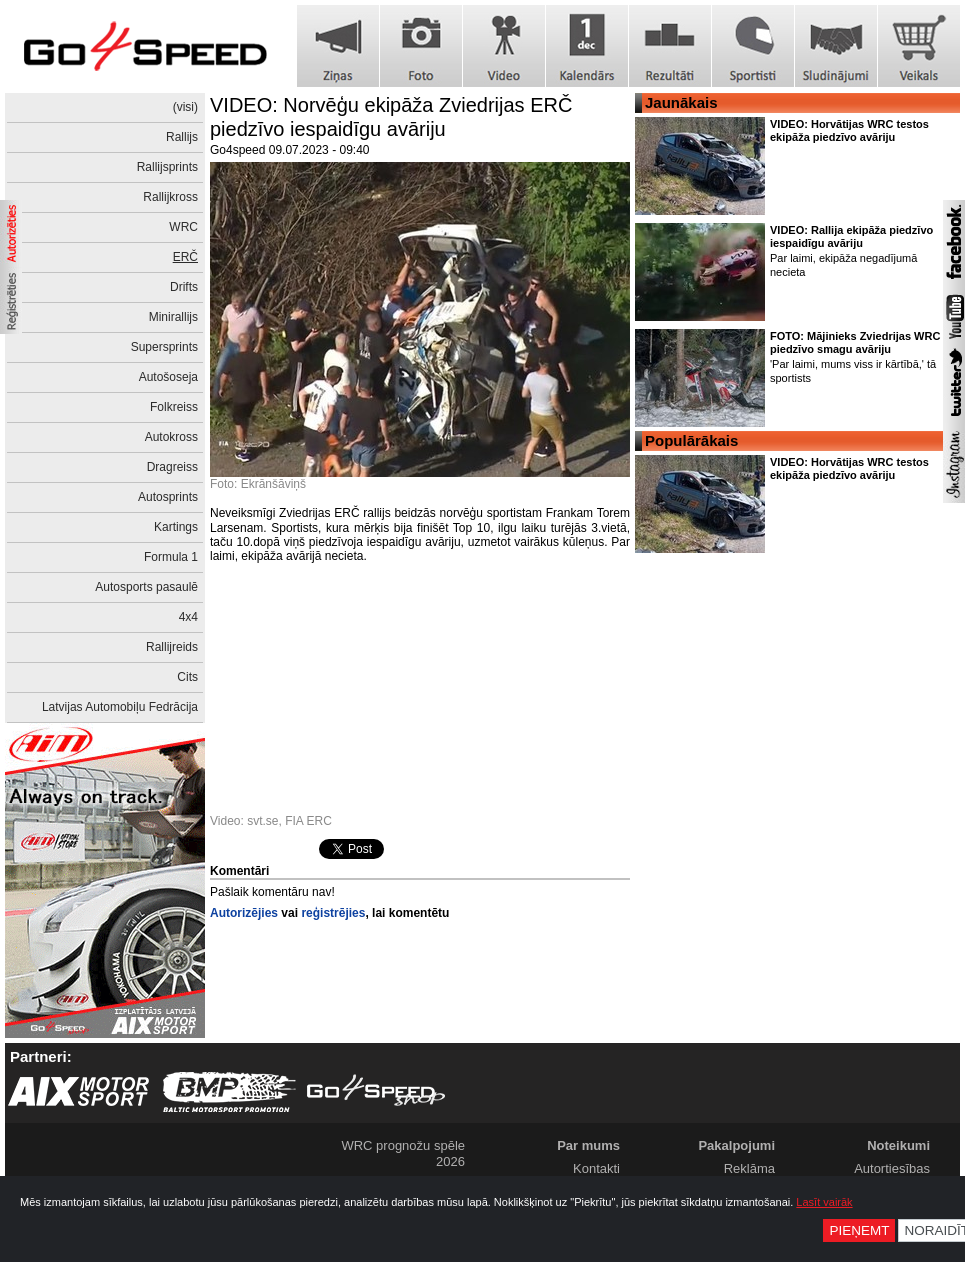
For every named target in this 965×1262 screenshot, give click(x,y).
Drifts (184, 287)
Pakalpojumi (736, 1145)
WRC (183, 227)
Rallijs (182, 137)
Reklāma (749, 1168)
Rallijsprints (167, 167)
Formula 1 (171, 557)
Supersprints (164, 347)
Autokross (171, 437)
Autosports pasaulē (146, 587)
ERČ (185, 257)
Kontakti (596, 1168)
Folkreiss (174, 407)
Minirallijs (173, 317)
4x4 (188, 617)
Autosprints (168, 497)
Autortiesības (892, 1168)
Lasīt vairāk (824, 1202)
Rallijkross (170, 197)
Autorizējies (244, 913)
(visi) (185, 107)
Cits (187, 677)
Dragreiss (172, 467)
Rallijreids (172, 647)
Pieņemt (859, 1230)
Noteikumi (898, 1145)
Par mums (588, 1145)
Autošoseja (168, 377)
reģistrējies (333, 913)
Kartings (176, 527)
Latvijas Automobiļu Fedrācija (120, 707)
